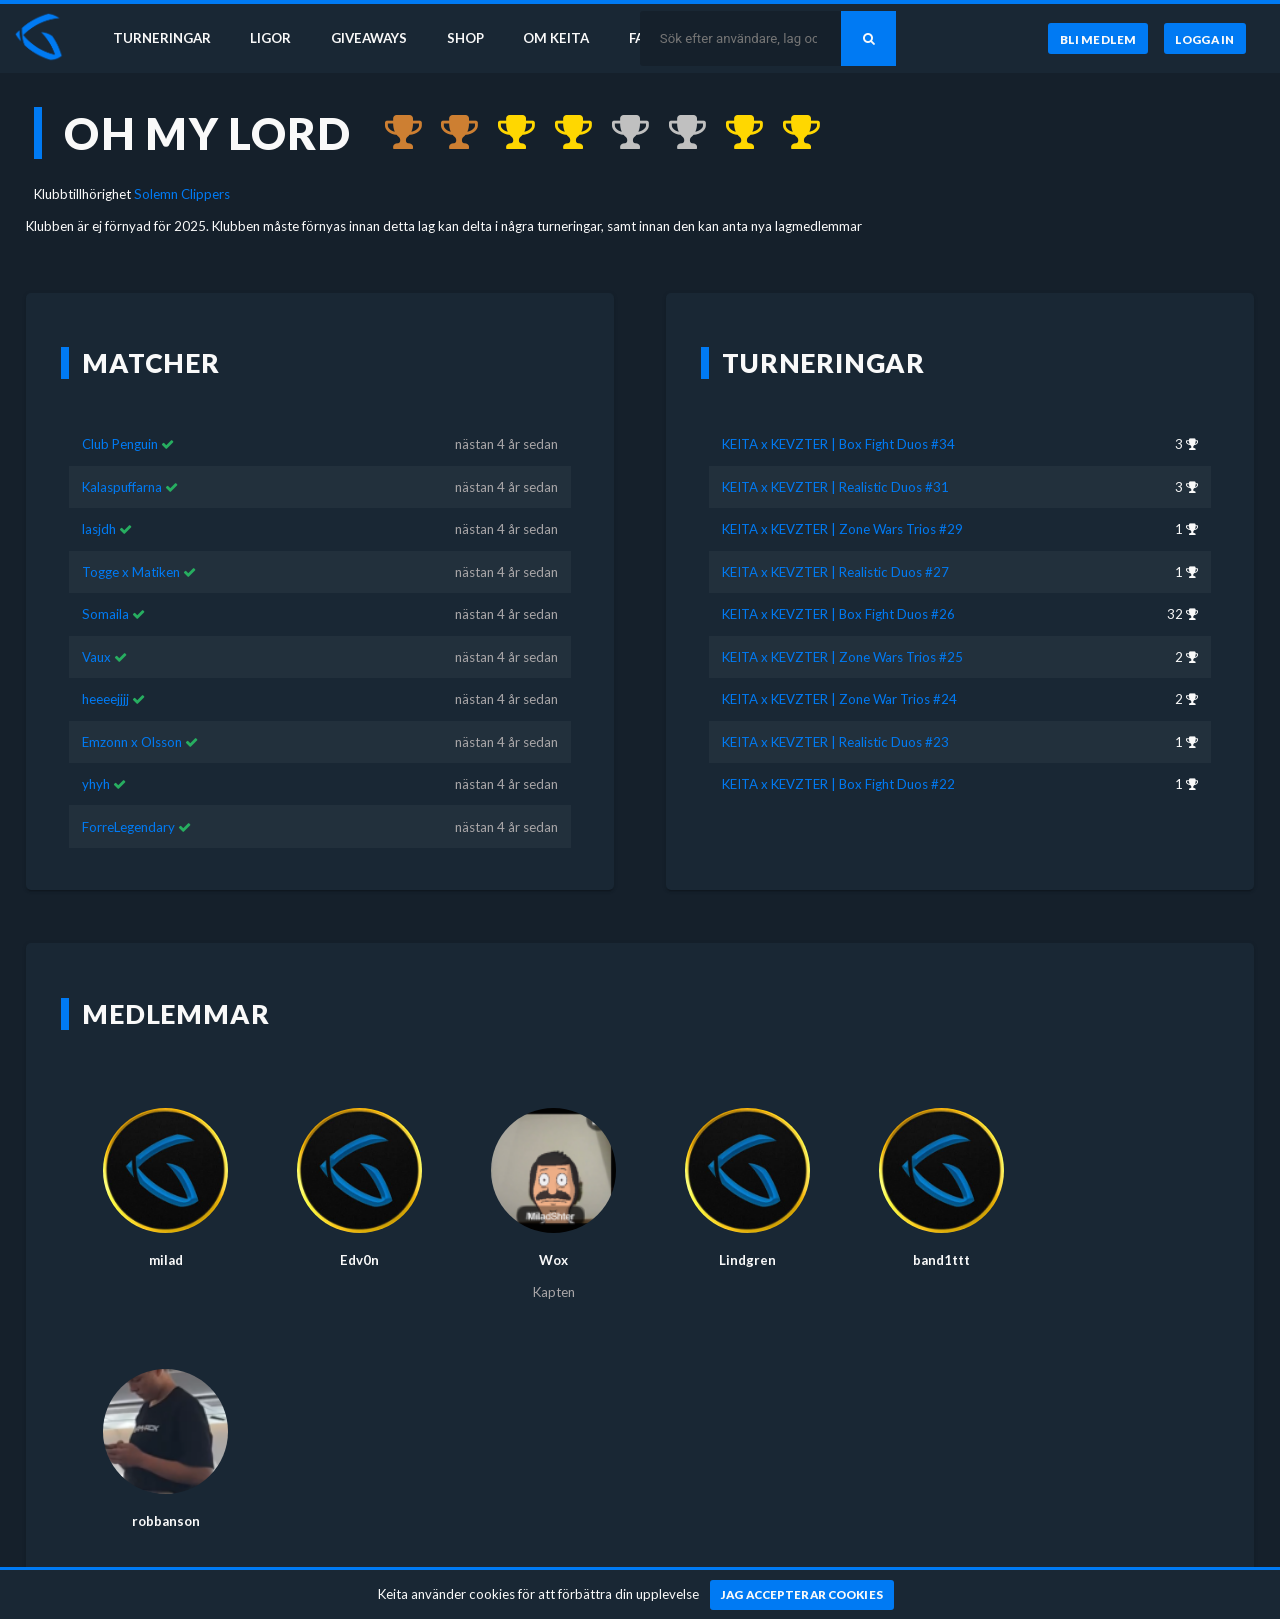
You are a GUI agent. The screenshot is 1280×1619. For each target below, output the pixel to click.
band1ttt (941, 1231)
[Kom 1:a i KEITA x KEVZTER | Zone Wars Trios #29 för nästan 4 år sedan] (506, 133)
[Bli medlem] (1097, 39)
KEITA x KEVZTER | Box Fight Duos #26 (838, 585)
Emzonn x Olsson (132, 713)
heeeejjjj (105, 670)
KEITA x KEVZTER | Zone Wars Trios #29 (842, 500)
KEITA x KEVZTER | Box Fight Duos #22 (838, 755)
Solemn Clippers (182, 194)
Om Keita (556, 38)
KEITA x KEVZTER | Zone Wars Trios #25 (842, 628)
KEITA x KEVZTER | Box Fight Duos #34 (838, 415)
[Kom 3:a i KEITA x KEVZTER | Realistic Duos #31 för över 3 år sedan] (450, 133)
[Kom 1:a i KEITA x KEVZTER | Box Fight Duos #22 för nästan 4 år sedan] (791, 133)
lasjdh (99, 500)
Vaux (96, 628)
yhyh (96, 755)
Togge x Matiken (131, 543)
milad (166, 1231)
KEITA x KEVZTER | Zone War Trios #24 (839, 670)
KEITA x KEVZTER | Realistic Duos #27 (835, 543)
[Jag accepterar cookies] (802, 1595)
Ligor (270, 38)
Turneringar (162, 38)
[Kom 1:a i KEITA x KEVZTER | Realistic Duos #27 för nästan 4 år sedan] (563, 133)
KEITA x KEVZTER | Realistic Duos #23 (835, 713)
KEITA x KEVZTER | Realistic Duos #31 (835, 458)
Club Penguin (120, 415)
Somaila (105, 585)
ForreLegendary (128, 797)
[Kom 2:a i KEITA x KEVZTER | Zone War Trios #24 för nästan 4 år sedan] (677, 133)
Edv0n (359, 1231)
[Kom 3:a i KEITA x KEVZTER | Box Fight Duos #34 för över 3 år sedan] (393, 133)
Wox (553, 1231)
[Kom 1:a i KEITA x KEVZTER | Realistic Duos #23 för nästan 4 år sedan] (734, 133)
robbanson (166, 1492)
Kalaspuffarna (122, 458)
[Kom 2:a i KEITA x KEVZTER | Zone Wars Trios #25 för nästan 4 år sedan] (620, 133)
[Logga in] (1205, 39)
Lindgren (747, 1231)
